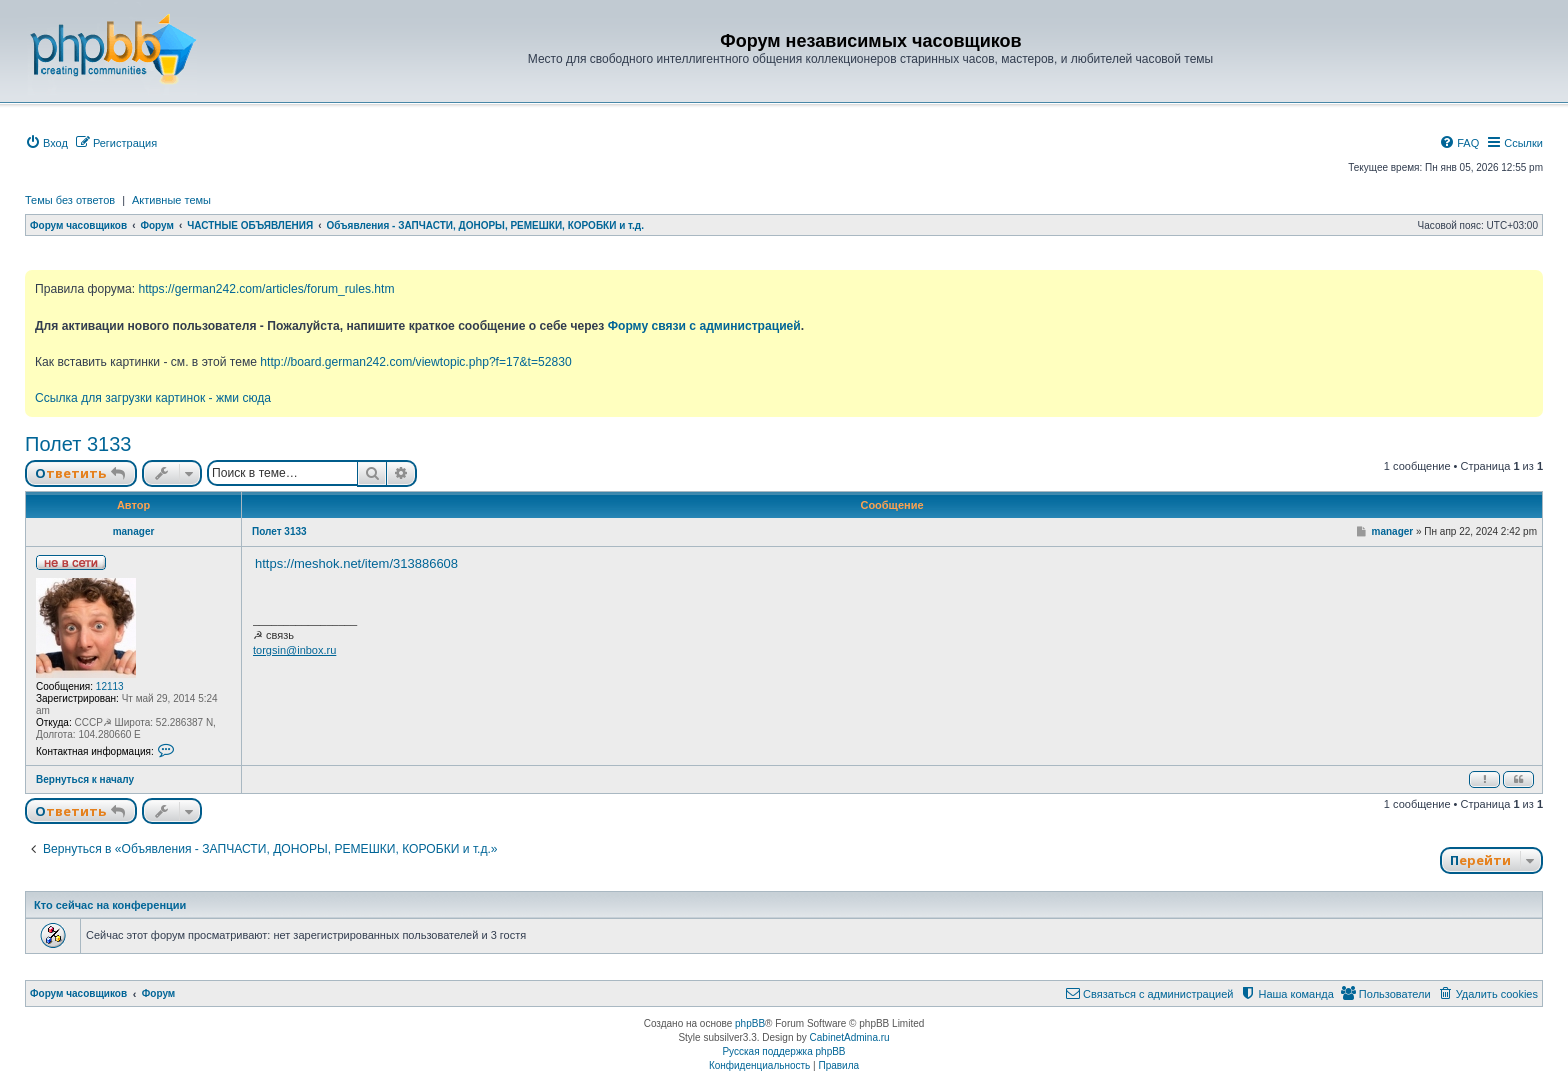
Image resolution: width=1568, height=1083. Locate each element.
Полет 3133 (78, 444)
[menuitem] (46, 143)
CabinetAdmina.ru (850, 1037)
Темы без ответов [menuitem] (70, 200)
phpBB (750, 1023)
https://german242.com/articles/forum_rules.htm (266, 289)
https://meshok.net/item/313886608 (356, 563)
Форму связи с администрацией (704, 326)
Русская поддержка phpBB (783, 1051)
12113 (110, 686)
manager (134, 531)
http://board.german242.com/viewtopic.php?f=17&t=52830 (415, 362)
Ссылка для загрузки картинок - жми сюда (153, 398)
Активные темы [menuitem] (171, 200)
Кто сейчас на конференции (110, 905)
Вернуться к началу (85, 779)
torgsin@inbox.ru (294, 650)
